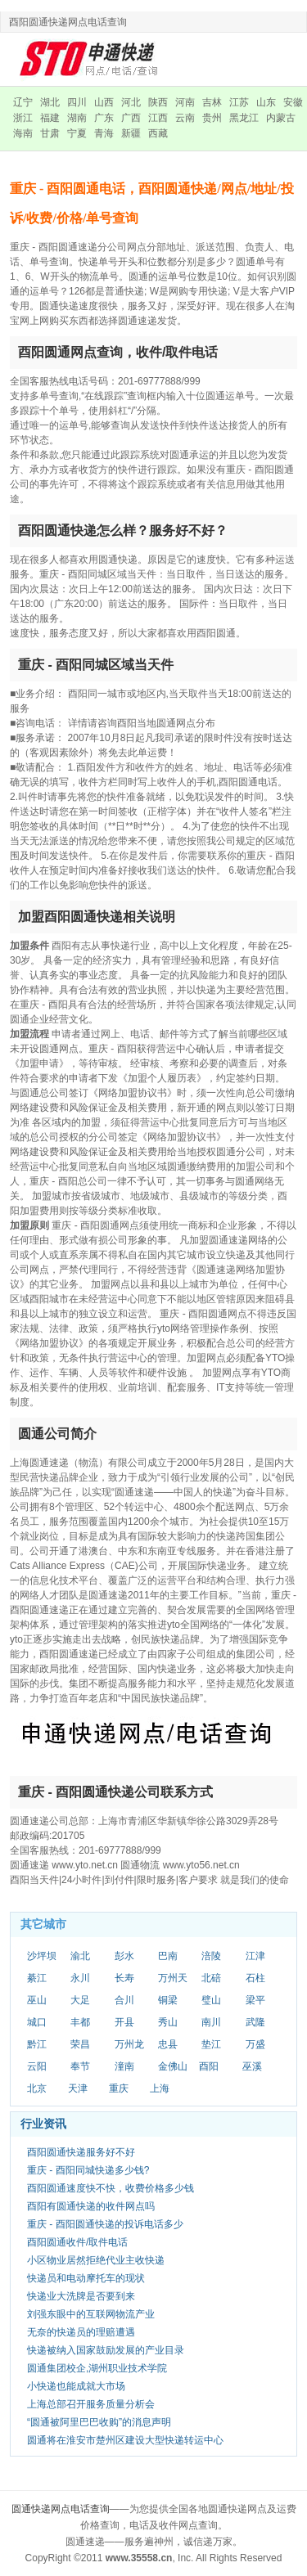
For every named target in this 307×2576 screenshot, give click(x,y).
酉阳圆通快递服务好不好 (81, 2152)
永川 (80, 1978)
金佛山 (172, 2066)
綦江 (37, 1978)
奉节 (80, 2066)
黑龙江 (244, 118)
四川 (77, 102)
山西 (104, 102)
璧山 (211, 2000)
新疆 (131, 133)
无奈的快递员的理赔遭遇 (81, 2332)
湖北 (50, 102)
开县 (124, 2022)
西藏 (158, 133)
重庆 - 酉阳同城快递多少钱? (88, 2170)
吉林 (212, 102)
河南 (185, 102)
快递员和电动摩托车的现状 (86, 2278)
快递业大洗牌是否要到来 (81, 2296)
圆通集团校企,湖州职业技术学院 (97, 2368)
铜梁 (168, 2000)
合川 (124, 2000)
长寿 (124, 1978)
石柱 (255, 1978)
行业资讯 (43, 2123)
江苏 (239, 102)
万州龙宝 (129, 2045)
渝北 (80, 1956)
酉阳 (209, 2066)
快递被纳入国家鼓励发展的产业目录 (105, 2350)
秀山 (168, 2022)
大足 (80, 2000)
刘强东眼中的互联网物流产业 (91, 2314)
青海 (104, 133)
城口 (37, 2022)
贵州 (212, 118)
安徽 (293, 102)
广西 (131, 118)
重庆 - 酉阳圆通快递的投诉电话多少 (105, 2224)
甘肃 (50, 133)
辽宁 (23, 102)
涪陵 (211, 1956)
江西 (158, 118)
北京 (37, 2088)
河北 (131, 102)
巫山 (37, 2000)
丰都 (80, 2022)
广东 (104, 118)
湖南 (77, 118)
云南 (185, 118)
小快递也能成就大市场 (76, 2386)
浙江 (23, 118)
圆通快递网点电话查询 (60, 2509)
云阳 (37, 2066)
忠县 (168, 2044)
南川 (211, 2022)
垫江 (211, 2044)
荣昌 (80, 2044)
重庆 (119, 2088)
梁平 (255, 2000)
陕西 (158, 102)
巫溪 (252, 2066)
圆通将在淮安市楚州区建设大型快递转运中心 (125, 2440)
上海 (159, 2088)
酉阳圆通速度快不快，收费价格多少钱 (110, 2188)
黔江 (37, 2044)
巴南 (168, 1956)
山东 (266, 102)
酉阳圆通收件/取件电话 (77, 2242)
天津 (78, 2088)
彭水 (124, 1956)
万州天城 (172, 1978)
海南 (23, 133)
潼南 (124, 2066)
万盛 (255, 2044)
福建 (50, 118)
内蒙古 (281, 118)
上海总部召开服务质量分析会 (91, 2404)
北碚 (211, 1978)
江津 (255, 1956)
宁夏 (77, 133)
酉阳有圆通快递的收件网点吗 (91, 2206)
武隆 (255, 2022)
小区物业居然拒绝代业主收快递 (96, 2260)
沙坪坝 (41, 1956)
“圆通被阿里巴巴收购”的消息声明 (99, 2422)
